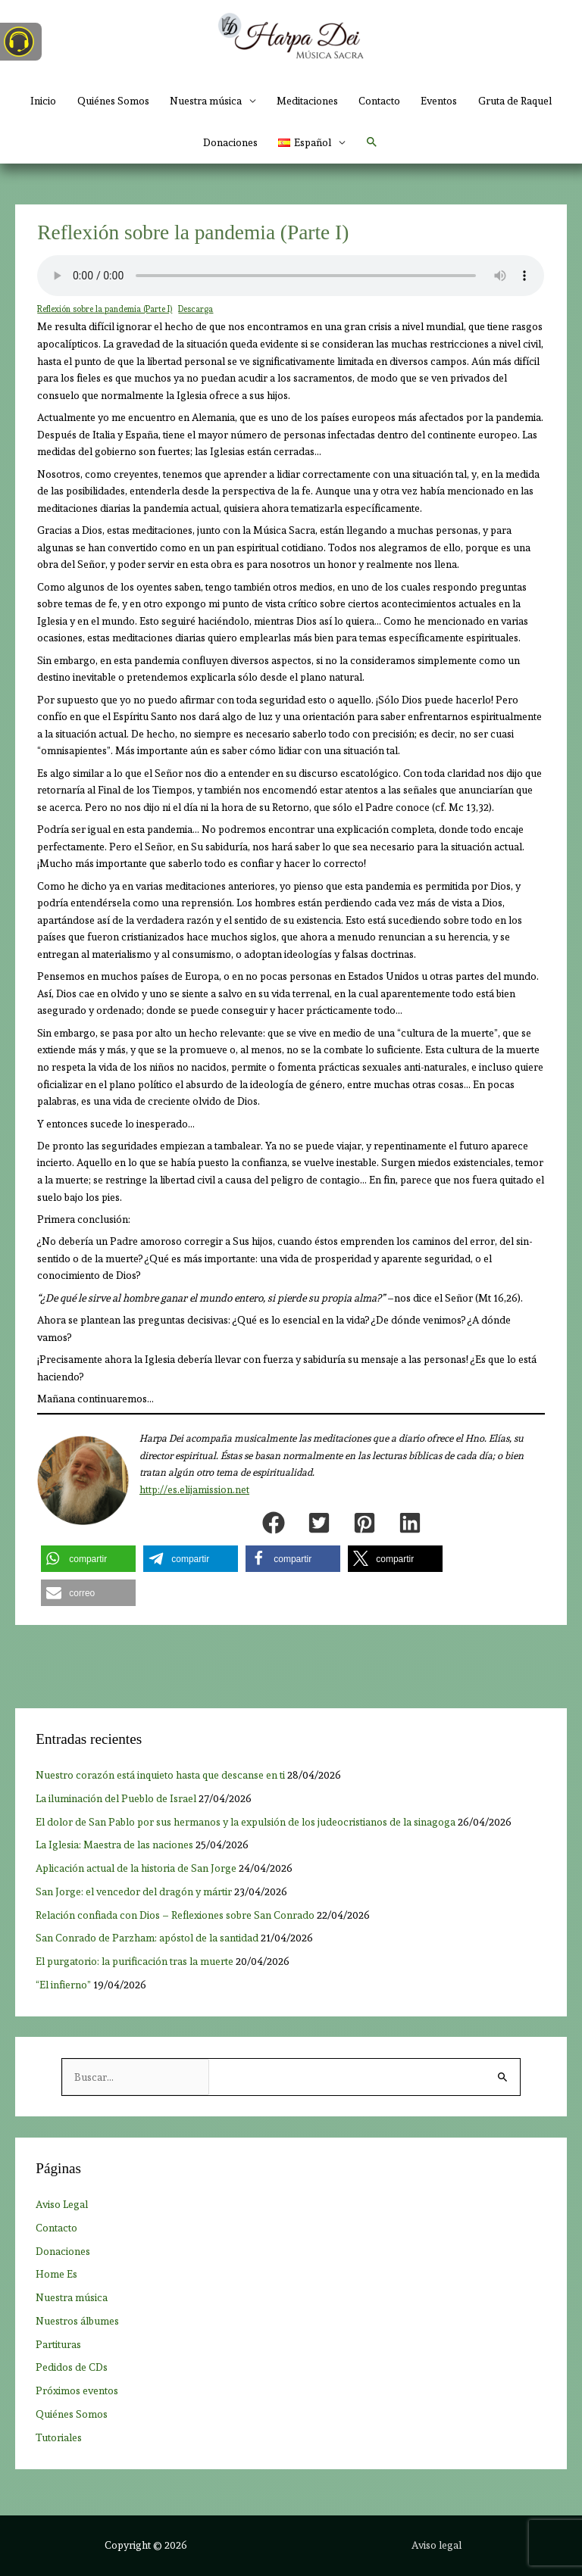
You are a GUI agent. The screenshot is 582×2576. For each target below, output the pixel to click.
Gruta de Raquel (515, 101)
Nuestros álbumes (77, 2321)
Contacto (379, 101)
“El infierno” (63, 1985)
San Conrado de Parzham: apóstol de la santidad (147, 1938)
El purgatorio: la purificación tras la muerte (134, 1961)
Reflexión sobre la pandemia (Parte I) (104, 309)
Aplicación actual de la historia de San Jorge (136, 1868)
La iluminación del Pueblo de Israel (116, 1798)
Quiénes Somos (113, 101)
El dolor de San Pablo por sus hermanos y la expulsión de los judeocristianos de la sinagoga (245, 1822)
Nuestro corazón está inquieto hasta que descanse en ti (160, 1775)
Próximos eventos (77, 2390)
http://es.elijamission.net (194, 1489)
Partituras (58, 2344)
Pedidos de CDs (72, 2367)
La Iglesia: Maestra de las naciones (114, 1844)
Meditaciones (307, 101)
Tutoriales (59, 2437)
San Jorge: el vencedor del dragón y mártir (134, 1891)
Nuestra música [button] (206, 101)
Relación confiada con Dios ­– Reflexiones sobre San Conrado (175, 1915)
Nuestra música (72, 2297)
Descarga (195, 309)
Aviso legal (436, 2545)
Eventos (439, 101)
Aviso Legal (62, 2204)
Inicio (43, 101)
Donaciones (230, 142)
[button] (311, 143)
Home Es (56, 2274)
